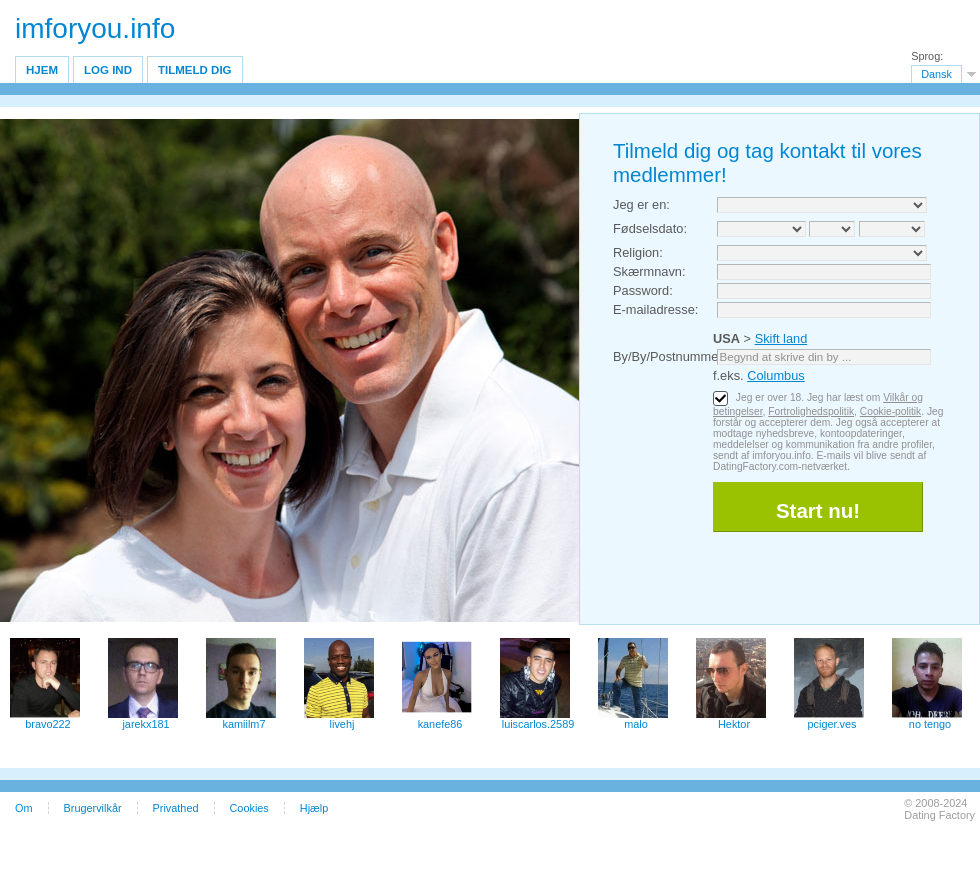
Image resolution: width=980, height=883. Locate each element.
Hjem (42, 70)
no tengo (930, 724)
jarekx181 (145, 724)
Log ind (108, 70)
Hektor (734, 724)
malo (636, 724)
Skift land (781, 338)
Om (24, 808)
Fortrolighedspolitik (811, 411)
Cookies (249, 808)
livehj (342, 724)
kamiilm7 (244, 724)
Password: (643, 290)
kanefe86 (440, 724)
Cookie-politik (890, 411)
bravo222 (47, 724)
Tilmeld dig (195, 70)
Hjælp (314, 808)
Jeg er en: (641, 204)
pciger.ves (832, 724)
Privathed (176, 808)
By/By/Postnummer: (669, 356)
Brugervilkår (93, 808)
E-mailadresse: (655, 309)
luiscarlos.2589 (538, 724)
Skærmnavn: (649, 271)
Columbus (776, 375)
